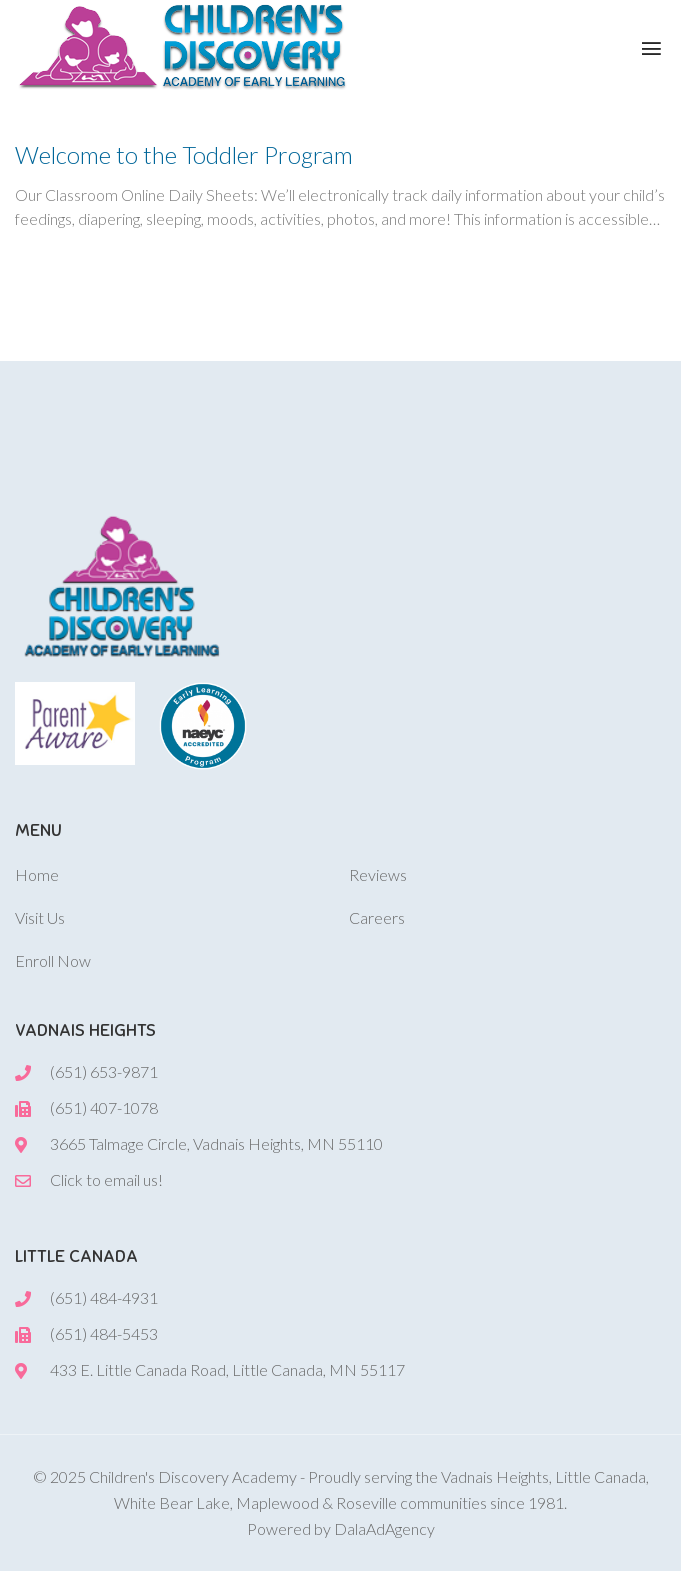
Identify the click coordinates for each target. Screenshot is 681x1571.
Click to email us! (106, 1179)
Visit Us (40, 917)
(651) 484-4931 (104, 1297)
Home (37, 874)
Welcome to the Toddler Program (184, 154)
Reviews (378, 874)
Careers (377, 917)
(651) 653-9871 (104, 1071)
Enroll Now (53, 960)
